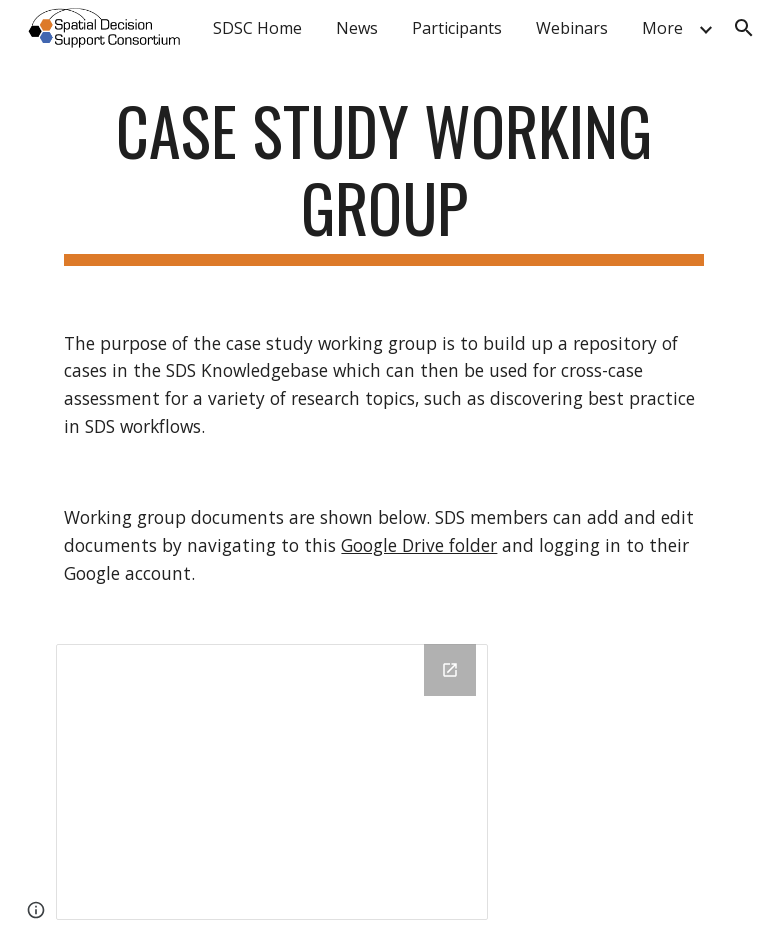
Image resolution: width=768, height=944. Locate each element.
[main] (383, 179)
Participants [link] (457, 28)
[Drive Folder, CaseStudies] (271, 782)
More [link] (662, 28)
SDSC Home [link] (257, 28)
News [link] (357, 28)
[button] (744, 28)
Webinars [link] (572, 28)
